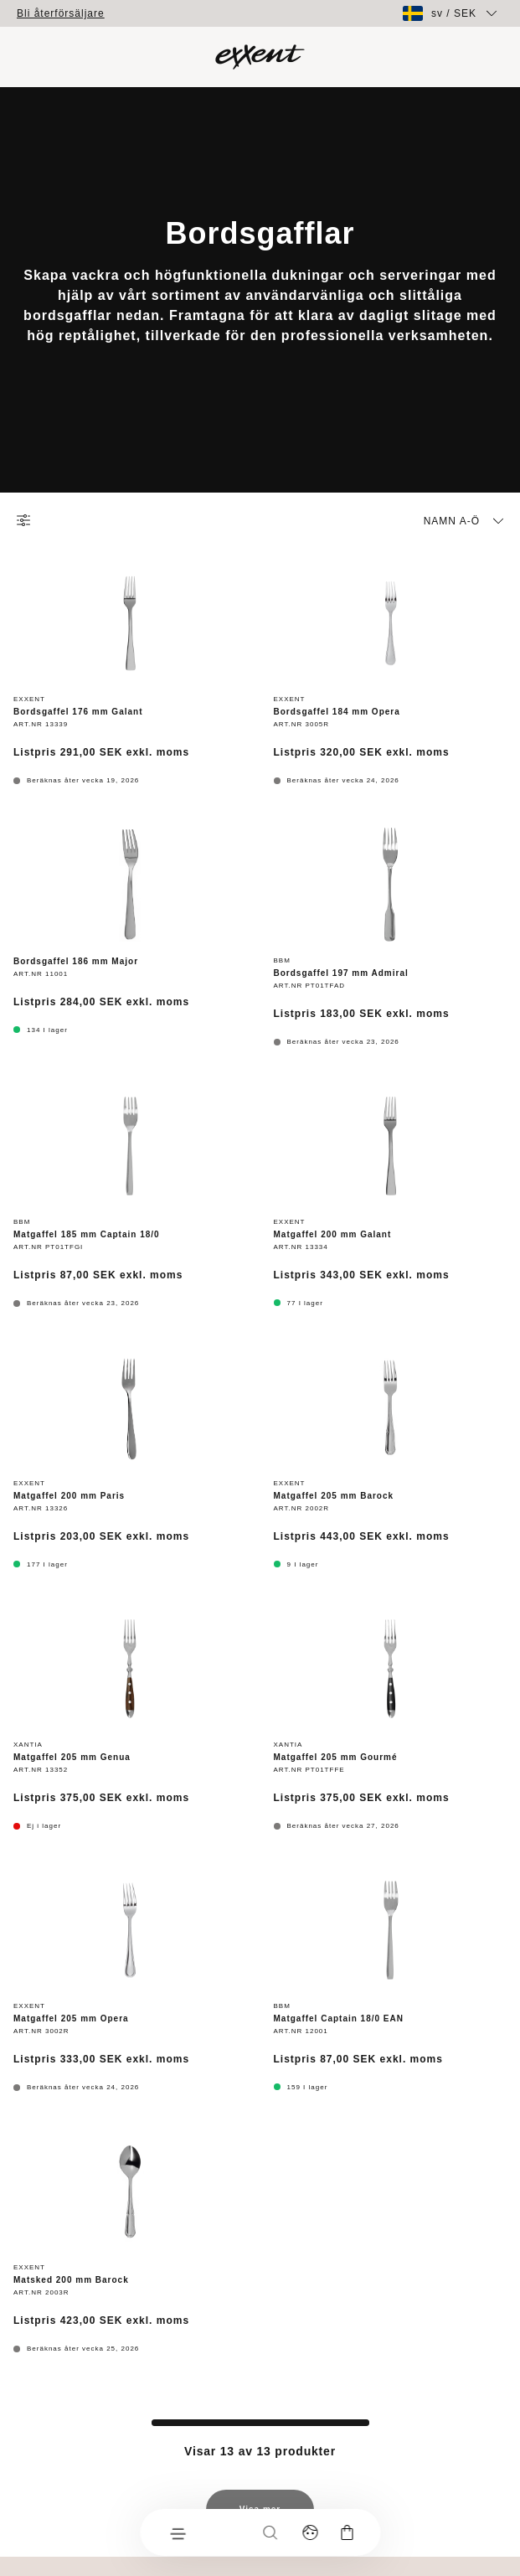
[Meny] (176, 2532)
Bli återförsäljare (61, 13)
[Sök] (269, 2532)
